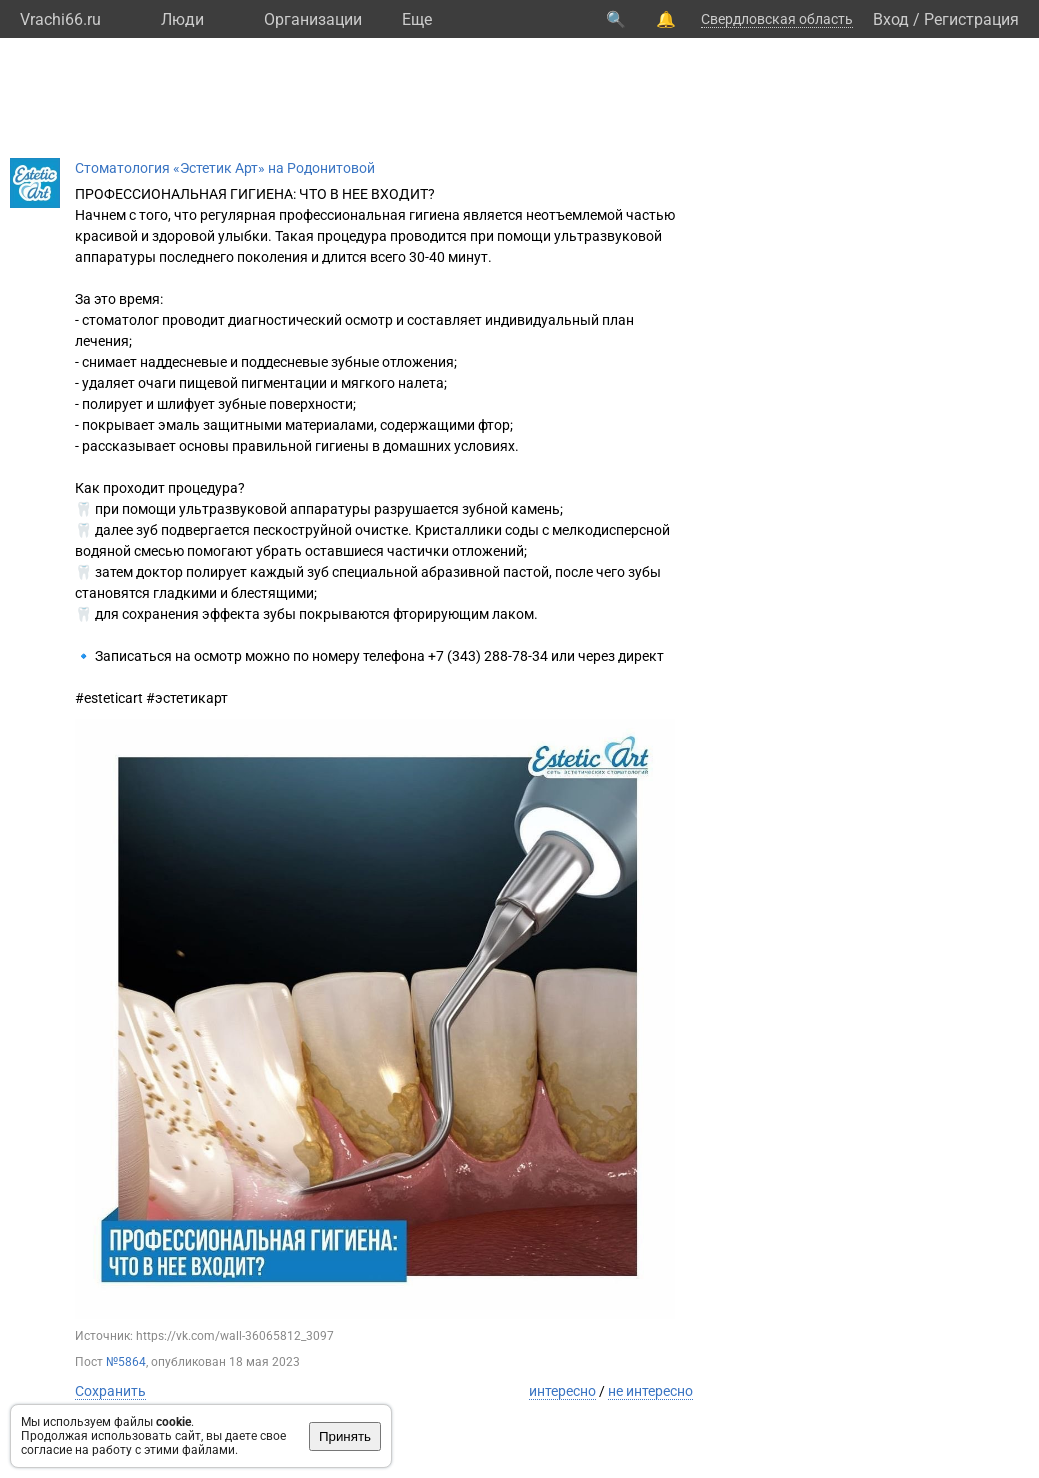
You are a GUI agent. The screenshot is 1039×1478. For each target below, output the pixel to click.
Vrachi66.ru (60, 19)
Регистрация (971, 19)
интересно (562, 1391)
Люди (182, 19)
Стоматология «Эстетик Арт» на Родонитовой (225, 168)
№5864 (126, 1362)
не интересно (650, 1391)
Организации (313, 19)
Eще (417, 19)
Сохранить (110, 1391)
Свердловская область (777, 19)
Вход (891, 19)
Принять (345, 1436)
